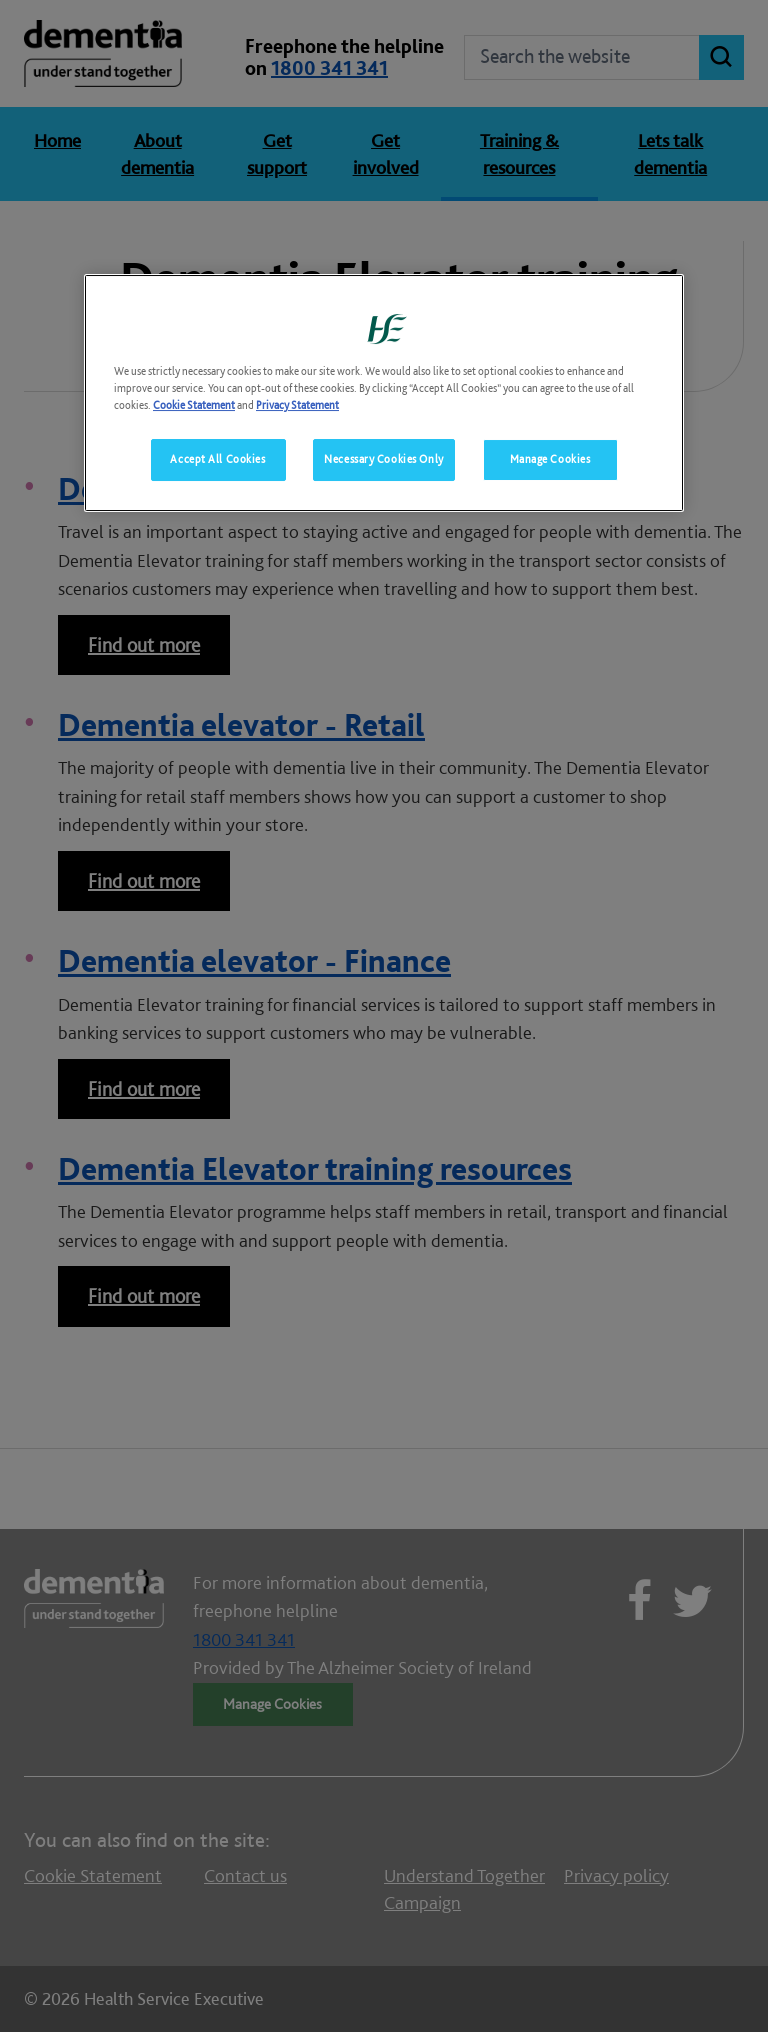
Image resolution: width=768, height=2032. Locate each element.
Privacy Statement (297, 405)
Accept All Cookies (217, 459)
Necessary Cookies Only (384, 459)
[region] (384, 393)
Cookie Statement (194, 405)
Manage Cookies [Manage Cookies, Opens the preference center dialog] (550, 459)
